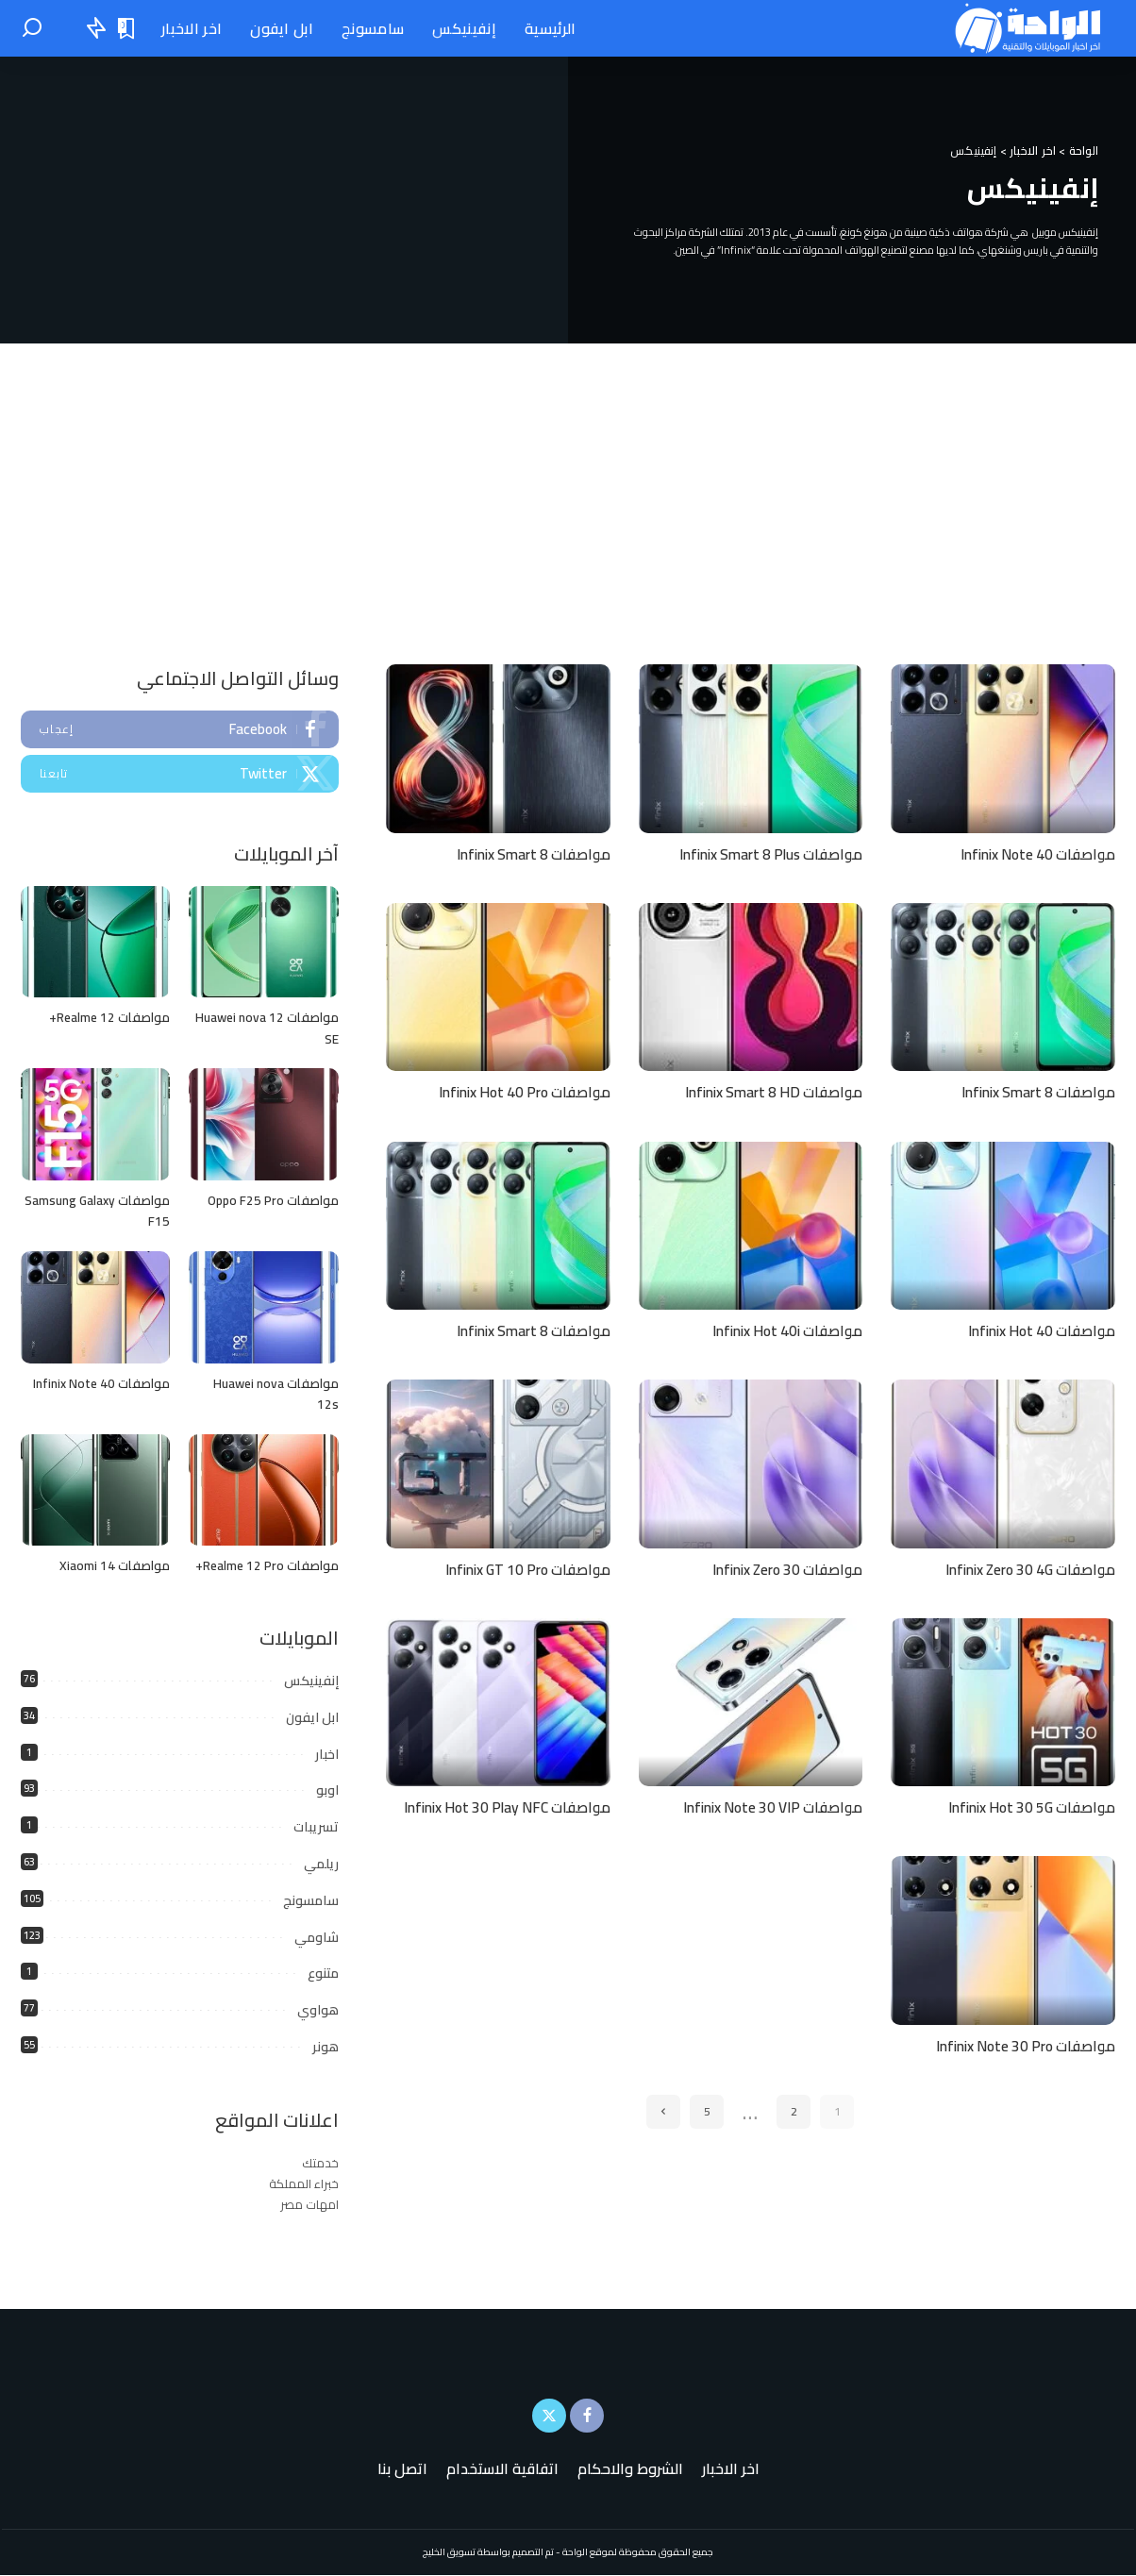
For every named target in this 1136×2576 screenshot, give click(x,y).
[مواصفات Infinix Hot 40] (1003, 1225)
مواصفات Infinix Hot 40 (1038, 1329)
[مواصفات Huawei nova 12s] (263, 1308)
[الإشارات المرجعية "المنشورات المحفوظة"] (127, 28)
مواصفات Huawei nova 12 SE (265, 1029)
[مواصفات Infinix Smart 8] (498, 748)
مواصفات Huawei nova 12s (274, 1395)
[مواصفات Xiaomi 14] (95, 1491)
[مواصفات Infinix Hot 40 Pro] (498, 987)
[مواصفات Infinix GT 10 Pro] (498, 1463)
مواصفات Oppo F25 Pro (272, 1201)
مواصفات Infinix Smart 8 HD (769, 1092)
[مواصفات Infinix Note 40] (1003, 748)
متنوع (323, 1974)
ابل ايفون (312, 1718)
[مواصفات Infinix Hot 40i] (751, 1225)
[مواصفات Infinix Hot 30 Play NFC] (498, 1701)
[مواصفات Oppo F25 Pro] (263, 1125)
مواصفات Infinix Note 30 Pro (1020, 2044)
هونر (325, 2047)
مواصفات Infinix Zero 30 (782, 1568)
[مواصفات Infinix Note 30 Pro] (1003, 1939)
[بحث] (32, 28)
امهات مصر (309, 2205)
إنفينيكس (311, 1681)
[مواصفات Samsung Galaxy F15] (95, 1125)
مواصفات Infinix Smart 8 (528, 854)
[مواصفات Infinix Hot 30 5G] (1003, 1701)
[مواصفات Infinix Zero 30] (751, 1463)
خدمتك (320, 2163)
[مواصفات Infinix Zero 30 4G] (1003, 1463)
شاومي (316, 1937)
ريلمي (321, 1864)
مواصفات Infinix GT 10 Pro (523, 1568)
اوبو (327, 1791)
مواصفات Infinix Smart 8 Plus (764, 854)
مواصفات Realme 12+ (107, 1018)
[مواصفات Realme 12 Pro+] (263, 1491)
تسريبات (316, 1827)
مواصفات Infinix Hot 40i (783, 1329)
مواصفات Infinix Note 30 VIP (768, 1806)
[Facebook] (587, 2417)
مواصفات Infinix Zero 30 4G (1024, 1568)
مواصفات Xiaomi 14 (114, 1566)
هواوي (318, 2011)
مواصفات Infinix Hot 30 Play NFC (501, 1806)
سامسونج (311, 1901)
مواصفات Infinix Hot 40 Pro (519, 1092)
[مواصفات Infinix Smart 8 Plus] (751, 748)
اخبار (327, 1754)
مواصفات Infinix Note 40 (1033, 854)
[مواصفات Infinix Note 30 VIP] (751, 1701)
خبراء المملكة (304, 2184)
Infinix (736, 250)
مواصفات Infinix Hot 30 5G (1027, 1806)
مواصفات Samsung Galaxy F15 (96, 1212)
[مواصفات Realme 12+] (95, 942)
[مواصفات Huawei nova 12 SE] (263, 942)
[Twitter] (549, 2417)
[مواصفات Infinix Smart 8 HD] (751, 987)
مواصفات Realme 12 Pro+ (265, 1566)
